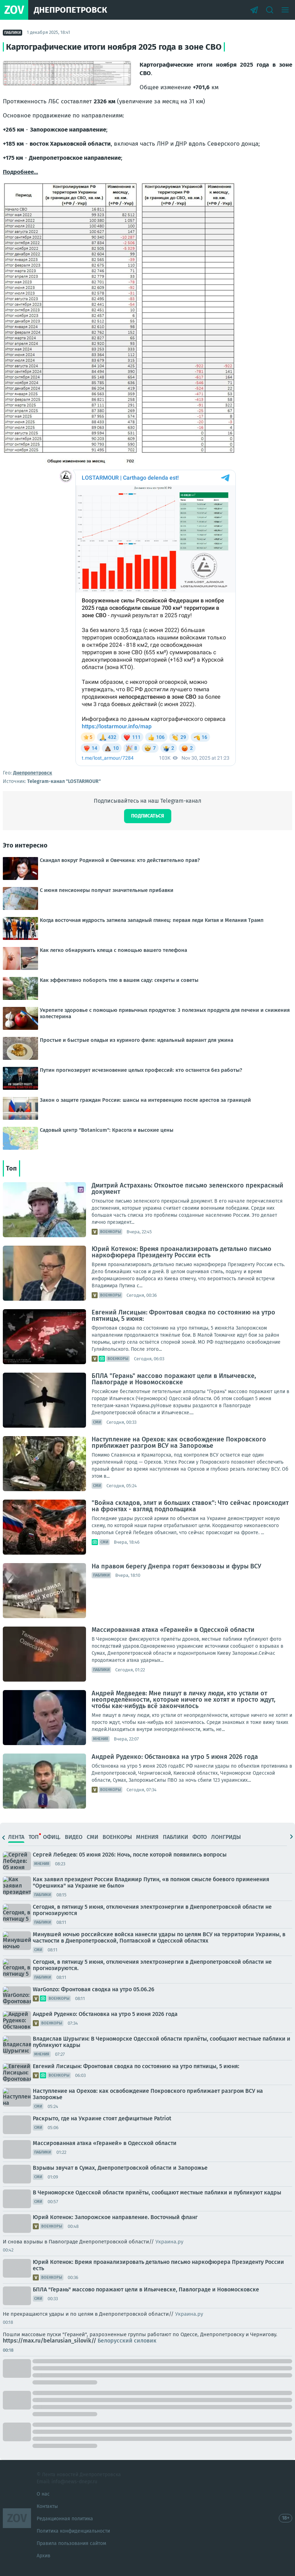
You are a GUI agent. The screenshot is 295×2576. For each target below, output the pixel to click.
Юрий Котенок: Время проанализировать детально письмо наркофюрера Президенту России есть (181, 1252)
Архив (43, 2556)
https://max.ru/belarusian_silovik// (79, 2340)
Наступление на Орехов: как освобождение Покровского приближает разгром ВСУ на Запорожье (179, 1442)
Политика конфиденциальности (73, 2531)
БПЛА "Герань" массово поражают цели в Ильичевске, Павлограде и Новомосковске (174, 1379)
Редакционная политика (65, 2519)
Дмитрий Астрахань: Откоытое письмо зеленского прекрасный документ (187, 1188)
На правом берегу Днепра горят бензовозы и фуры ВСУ (176, 1566)
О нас (43, 2494)
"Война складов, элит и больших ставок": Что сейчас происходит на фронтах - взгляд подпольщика (190, 1506)
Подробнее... (20, 172)
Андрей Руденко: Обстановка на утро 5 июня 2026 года (175, 1757)
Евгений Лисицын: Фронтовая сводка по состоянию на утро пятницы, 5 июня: (183, 1315)
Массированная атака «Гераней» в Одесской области (173, 1630)
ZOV (17, 2518)
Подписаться (147, 816)
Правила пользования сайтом (71, 2543)
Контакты (47, 2506)
